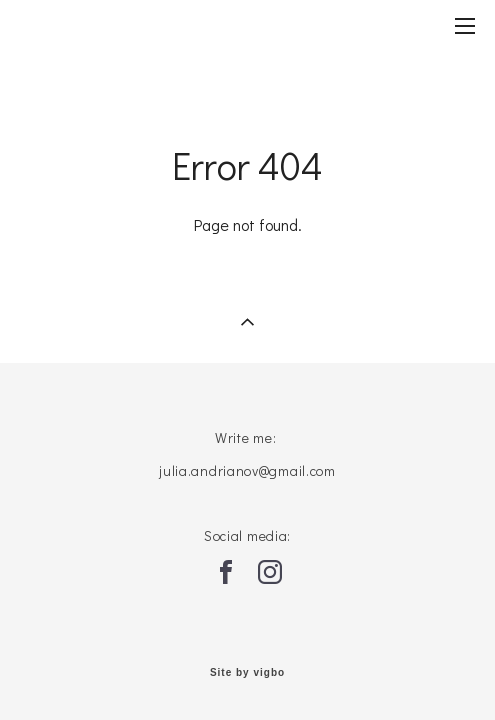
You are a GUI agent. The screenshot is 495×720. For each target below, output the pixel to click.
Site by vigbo (247, 673)
